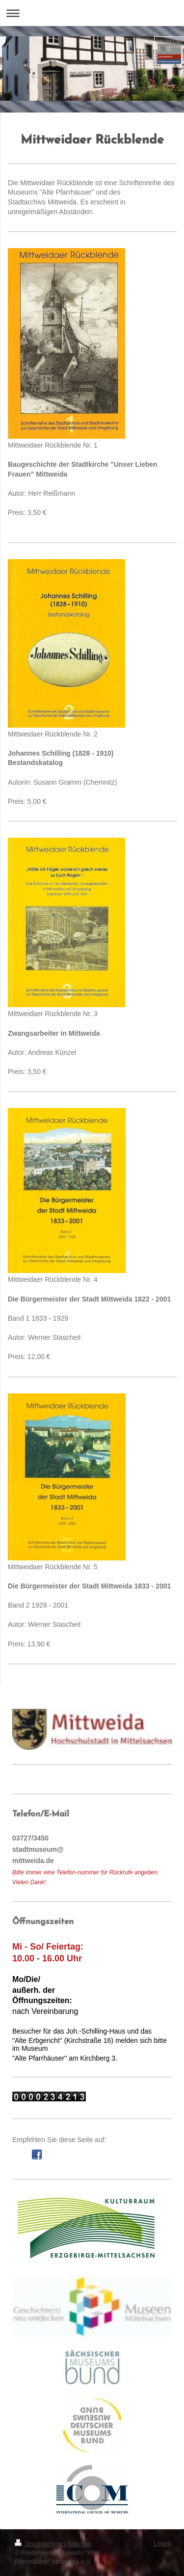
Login (161, 2543)
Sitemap (79, 2544)
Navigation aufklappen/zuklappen (92, 13)
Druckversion (39, 2544)
